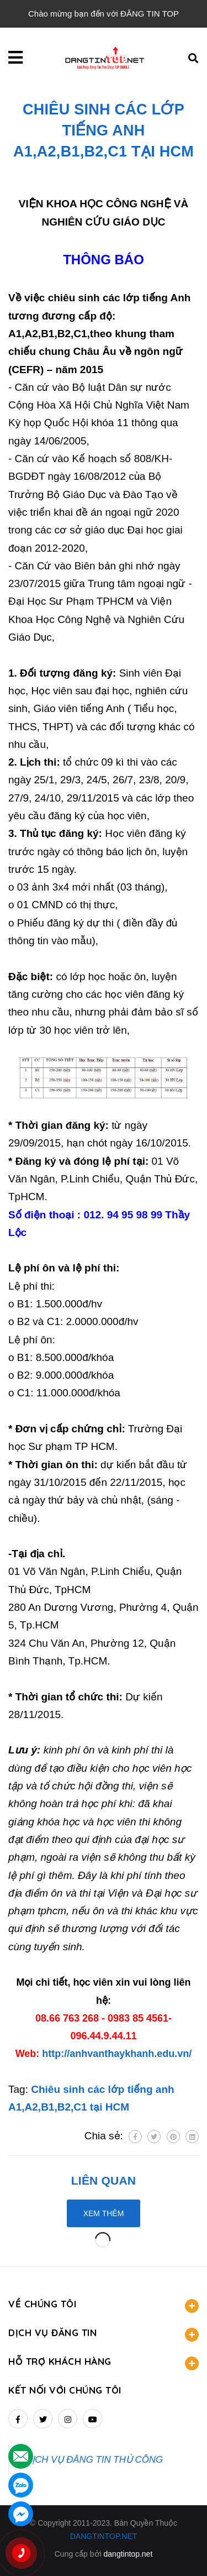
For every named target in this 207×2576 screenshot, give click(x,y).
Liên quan (103, 2180)
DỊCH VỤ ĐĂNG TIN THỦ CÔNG (94, 2459)
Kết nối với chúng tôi (64, 2390)
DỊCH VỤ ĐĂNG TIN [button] (103, 2334)
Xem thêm (103, 2213)
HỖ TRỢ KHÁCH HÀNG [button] (103, 2362)
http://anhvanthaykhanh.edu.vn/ (117, 2053)
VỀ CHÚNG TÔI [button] (103, 2305)
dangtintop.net (128, 2553)
